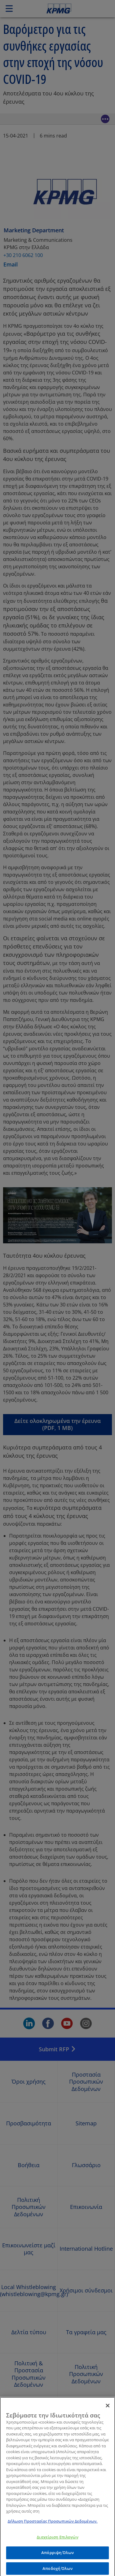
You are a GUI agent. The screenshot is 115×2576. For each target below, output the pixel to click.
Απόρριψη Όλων (57, 2555)
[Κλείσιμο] (107, 2408)
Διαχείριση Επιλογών (57, 2540)
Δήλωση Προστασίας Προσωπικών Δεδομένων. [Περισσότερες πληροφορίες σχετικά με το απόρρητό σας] (53, 2524)
